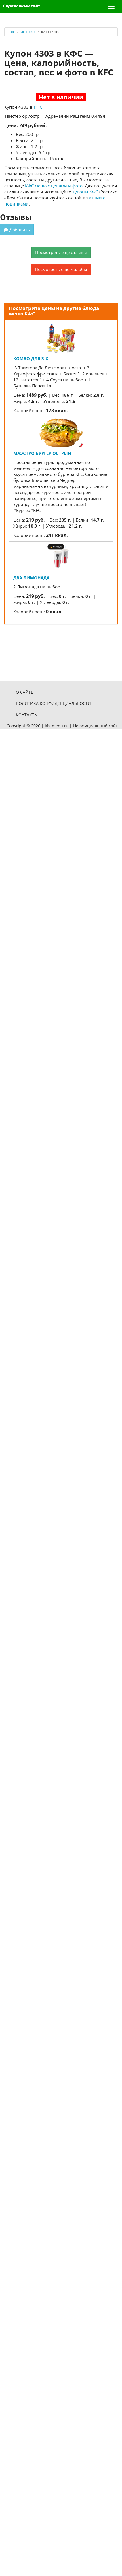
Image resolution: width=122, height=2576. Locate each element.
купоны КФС (85, 192)
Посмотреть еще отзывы (61, 252)
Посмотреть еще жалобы (61, 269)
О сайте (24, 692)
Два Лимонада (31, 578)
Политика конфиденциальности (53, 703)
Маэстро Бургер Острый (42, 453)
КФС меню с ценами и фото (54, 186)
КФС (38, 107)
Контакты (27, 714)
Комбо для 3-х (30, 358)
